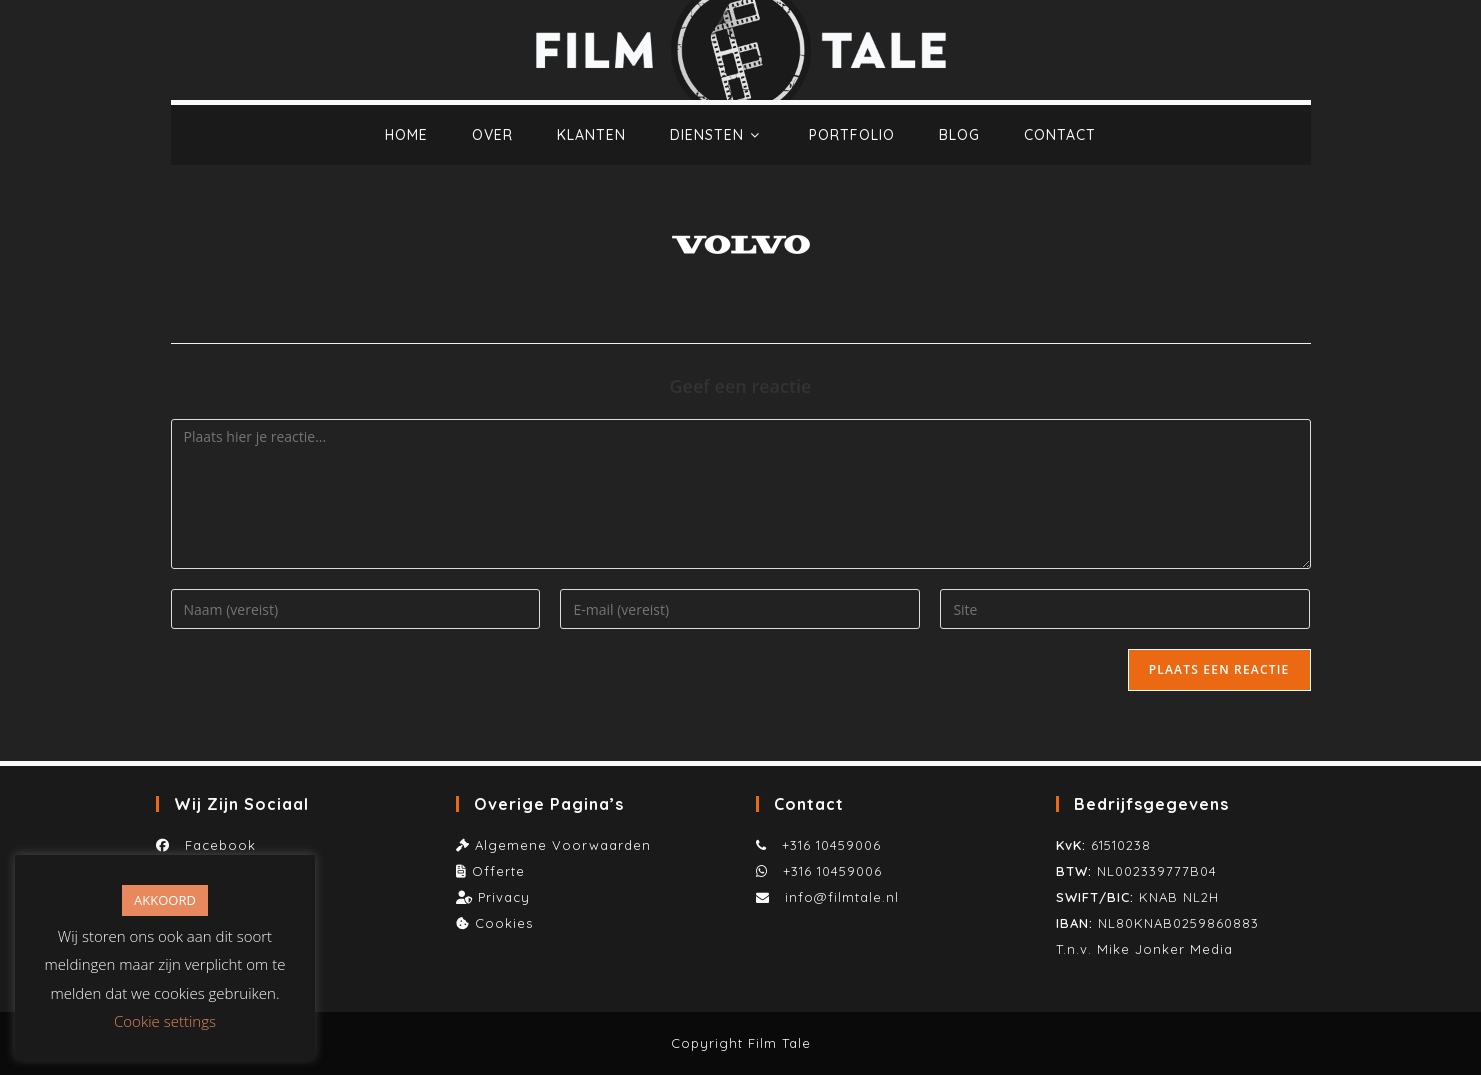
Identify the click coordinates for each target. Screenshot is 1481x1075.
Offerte (498, 871)
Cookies (504, 923)
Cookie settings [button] (165, 1021)
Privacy (504, 897)
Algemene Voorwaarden (563, 845)
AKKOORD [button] (165, 900)
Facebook (215, 845)
